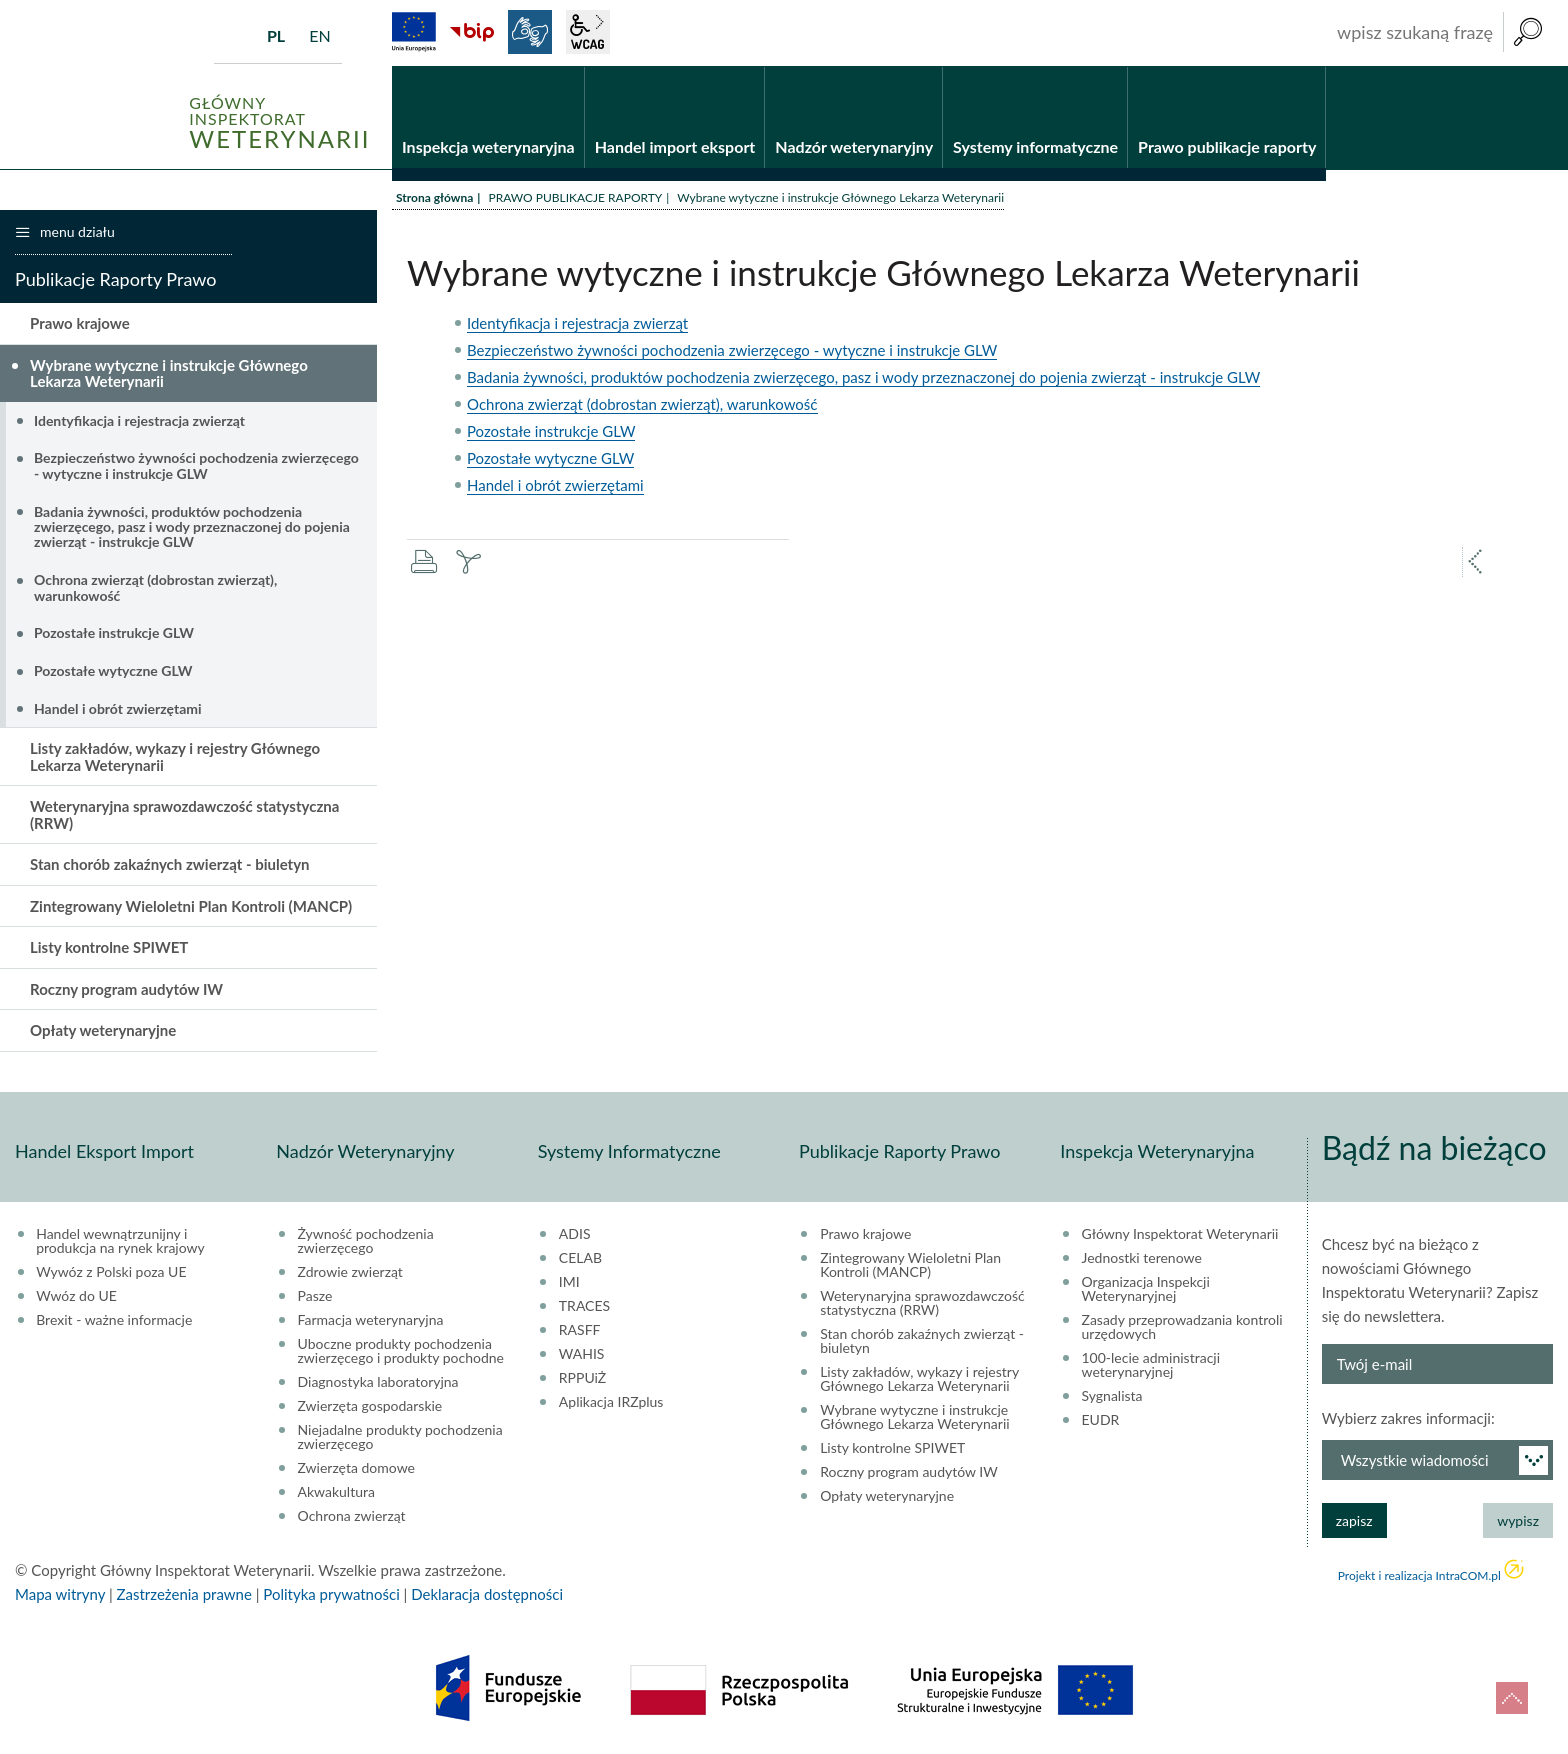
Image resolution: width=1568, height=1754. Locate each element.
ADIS (575, 1234)
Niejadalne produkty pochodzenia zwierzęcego (400, 1437)
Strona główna (434, 197)
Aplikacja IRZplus (611, 1402)
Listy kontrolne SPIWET (109, 948)
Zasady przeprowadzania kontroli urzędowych (1182, 1327)
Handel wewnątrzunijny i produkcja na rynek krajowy (120, 1241)
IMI (569, 1282)
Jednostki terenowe (1142, 1258)
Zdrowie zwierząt (350, 1272)
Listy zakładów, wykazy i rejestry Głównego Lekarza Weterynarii (175, 757)
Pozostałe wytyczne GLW (550, 458)
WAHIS (582, 1354)
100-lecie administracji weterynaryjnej (1151, 1365)
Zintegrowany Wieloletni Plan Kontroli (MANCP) (191, 906)
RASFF (580, 1330)
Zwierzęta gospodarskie (370, 1406)
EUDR (1101, 1420)
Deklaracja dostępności (487, 1594)
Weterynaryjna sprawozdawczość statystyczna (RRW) (184, 815)
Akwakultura (336, 1492)
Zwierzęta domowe (356, 1468)
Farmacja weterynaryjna (371, 1320)
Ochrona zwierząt (352, 1516)
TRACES (584, 1306)
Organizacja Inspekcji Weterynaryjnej (1146, 1289)
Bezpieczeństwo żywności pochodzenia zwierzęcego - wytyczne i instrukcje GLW (732, 350)
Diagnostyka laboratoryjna (378, 1382)
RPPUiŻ (582, 1378)
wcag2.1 (588, 32)
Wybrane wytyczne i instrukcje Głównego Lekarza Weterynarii (169, 373)
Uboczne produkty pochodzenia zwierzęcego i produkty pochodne (401, 1351)
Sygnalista (1112, 1396)
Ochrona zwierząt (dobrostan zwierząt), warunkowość (642, 404)
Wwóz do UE (76, 1296)
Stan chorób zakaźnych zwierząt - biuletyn (170, 865)
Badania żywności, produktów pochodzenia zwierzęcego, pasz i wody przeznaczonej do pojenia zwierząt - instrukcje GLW (863, 377)
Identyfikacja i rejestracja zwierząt (577, 323)
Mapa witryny (60, 1594)
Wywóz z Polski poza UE (111, 1272)
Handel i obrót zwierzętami (555, 485)
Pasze (315, 1296)
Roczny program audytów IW (126, 989)
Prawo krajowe (80, 323)
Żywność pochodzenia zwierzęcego (366, 1241)
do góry (1512, 1698)
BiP (472, 32)
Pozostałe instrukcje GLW (551, 431)
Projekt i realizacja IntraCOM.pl (1419, 1575)
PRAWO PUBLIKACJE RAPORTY (575, 197)
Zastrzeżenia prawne (184, 1594)
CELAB (580, 1258)
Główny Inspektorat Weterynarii (1180, 1234)
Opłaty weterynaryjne (103, 1031)
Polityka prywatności (331, 1594)
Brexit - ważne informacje (114, 1320)
